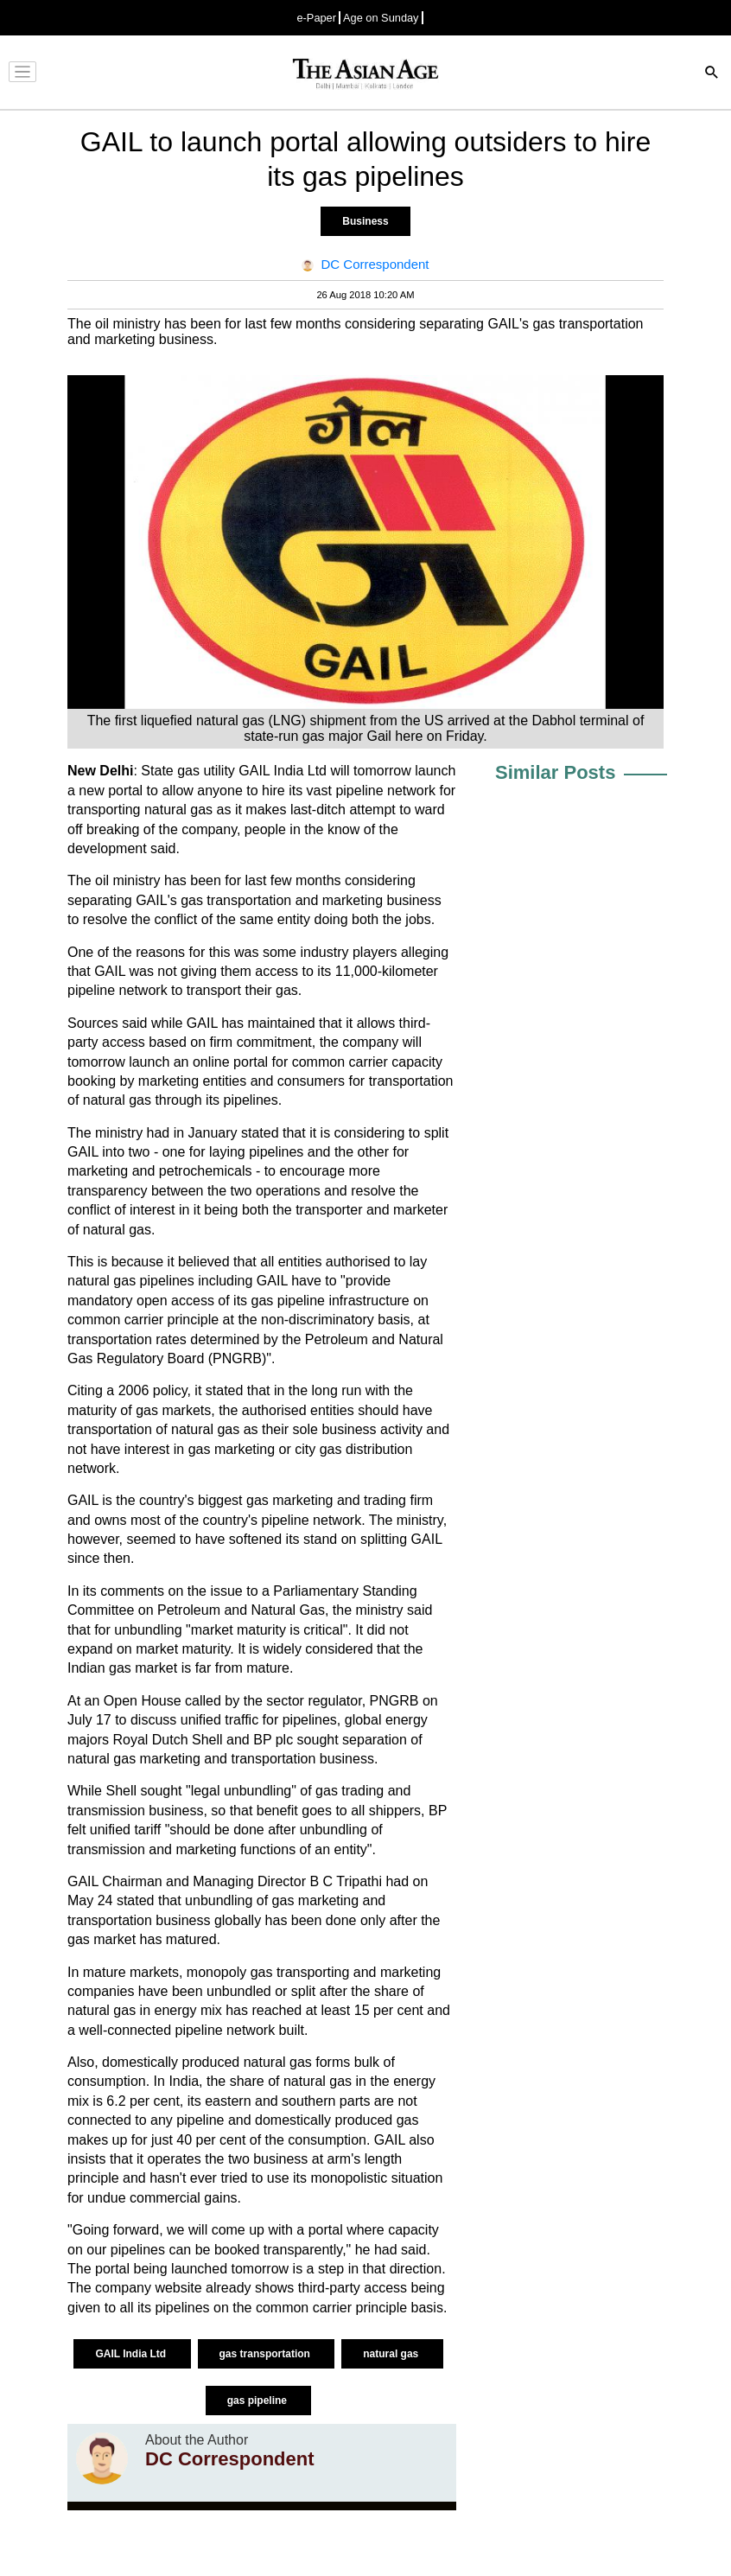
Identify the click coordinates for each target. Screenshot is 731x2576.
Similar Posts (555, 772)
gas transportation (266, 2354)
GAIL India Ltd (131, 2354)
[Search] (712, 74)
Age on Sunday (381, 17)
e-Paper (316, 17)
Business (365, 221)
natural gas (392, 2354)
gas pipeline (258, 2400)
